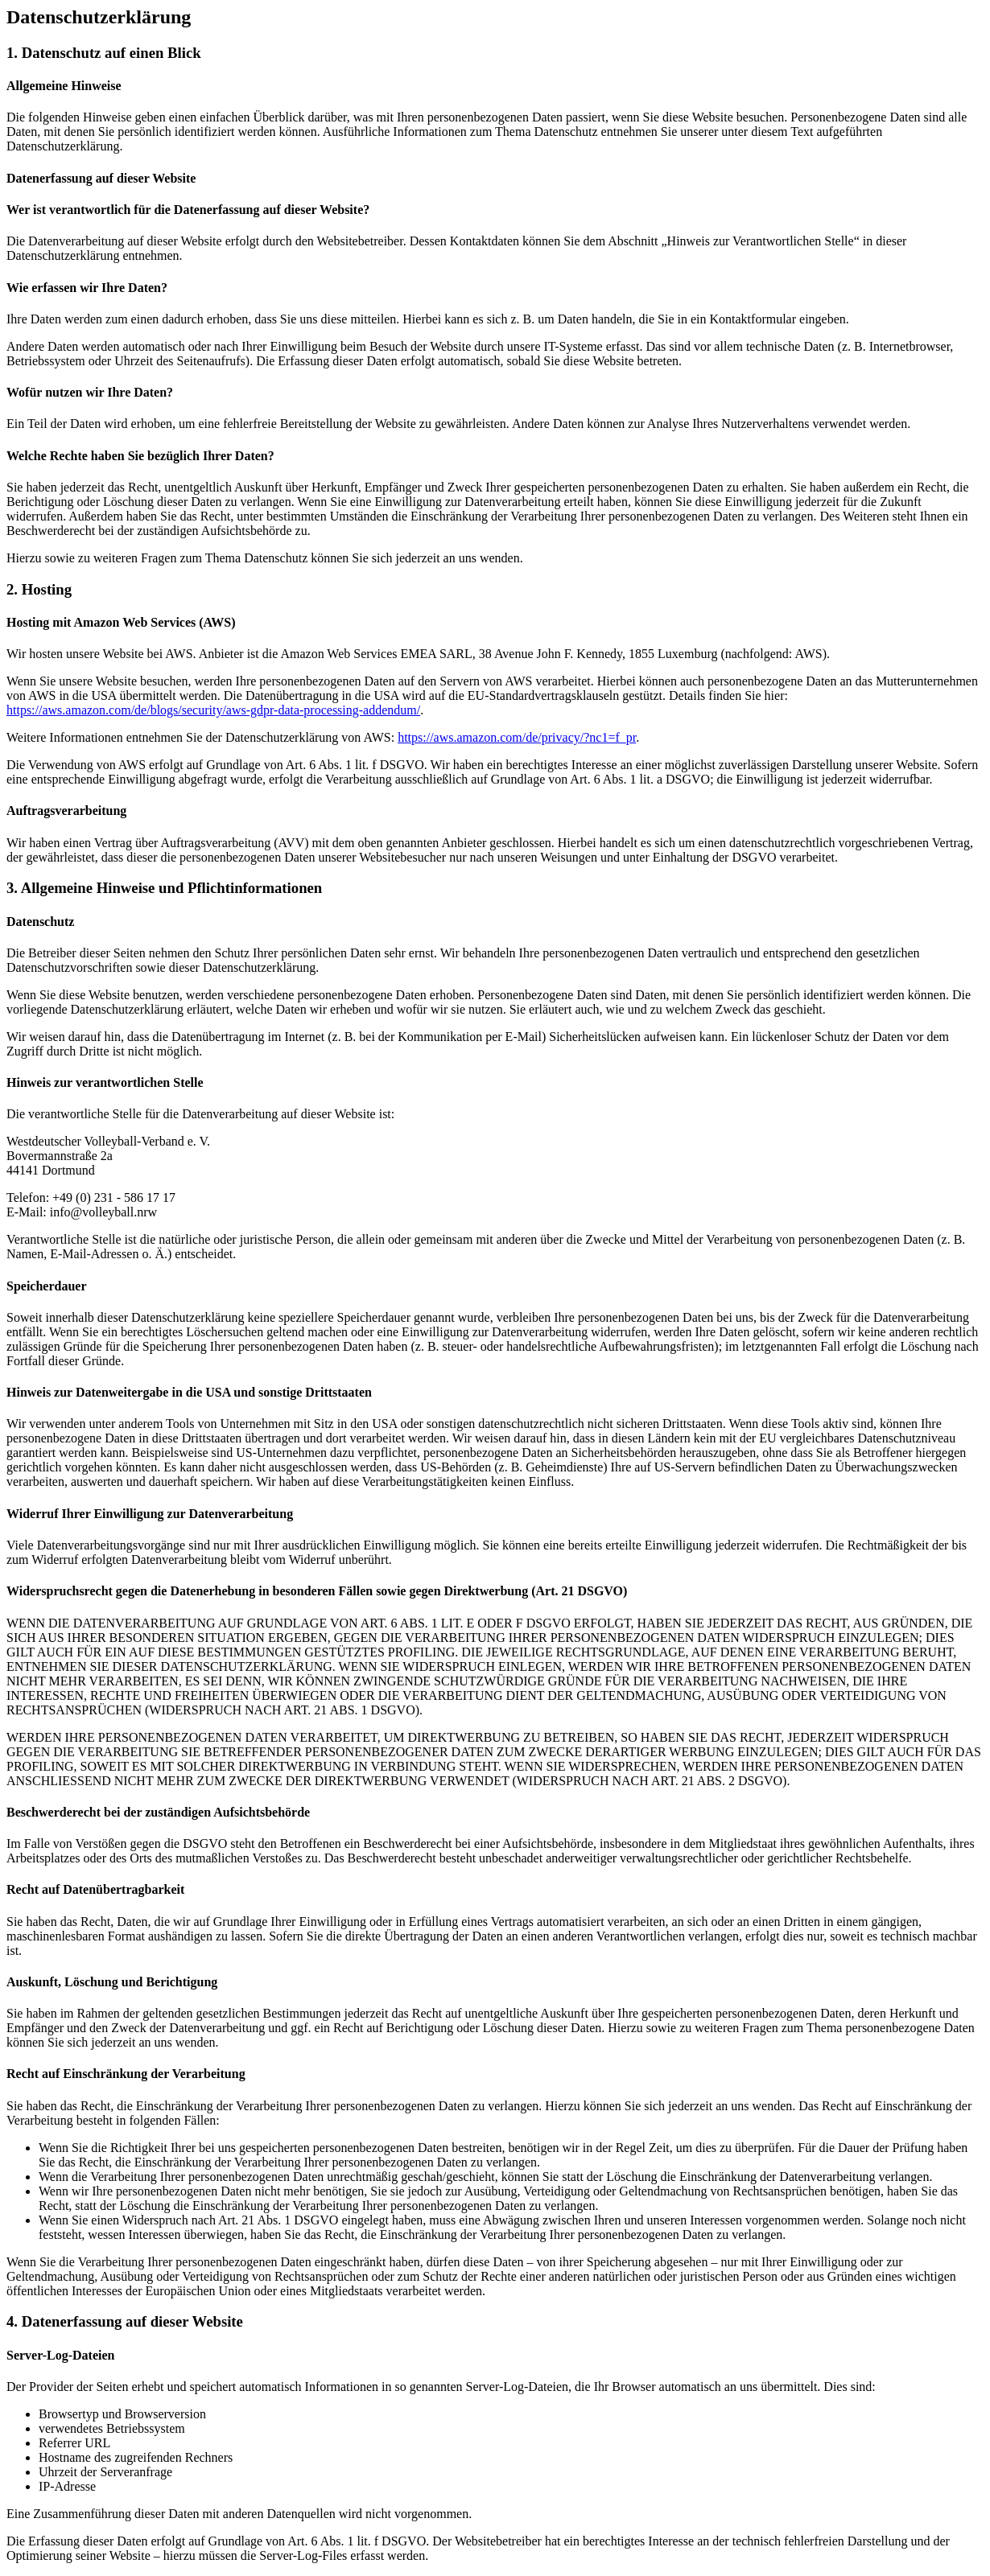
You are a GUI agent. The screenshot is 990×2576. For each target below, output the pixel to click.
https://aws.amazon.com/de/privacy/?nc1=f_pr (517, 737)
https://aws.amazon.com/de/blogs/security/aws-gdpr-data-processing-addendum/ (213, 710)
